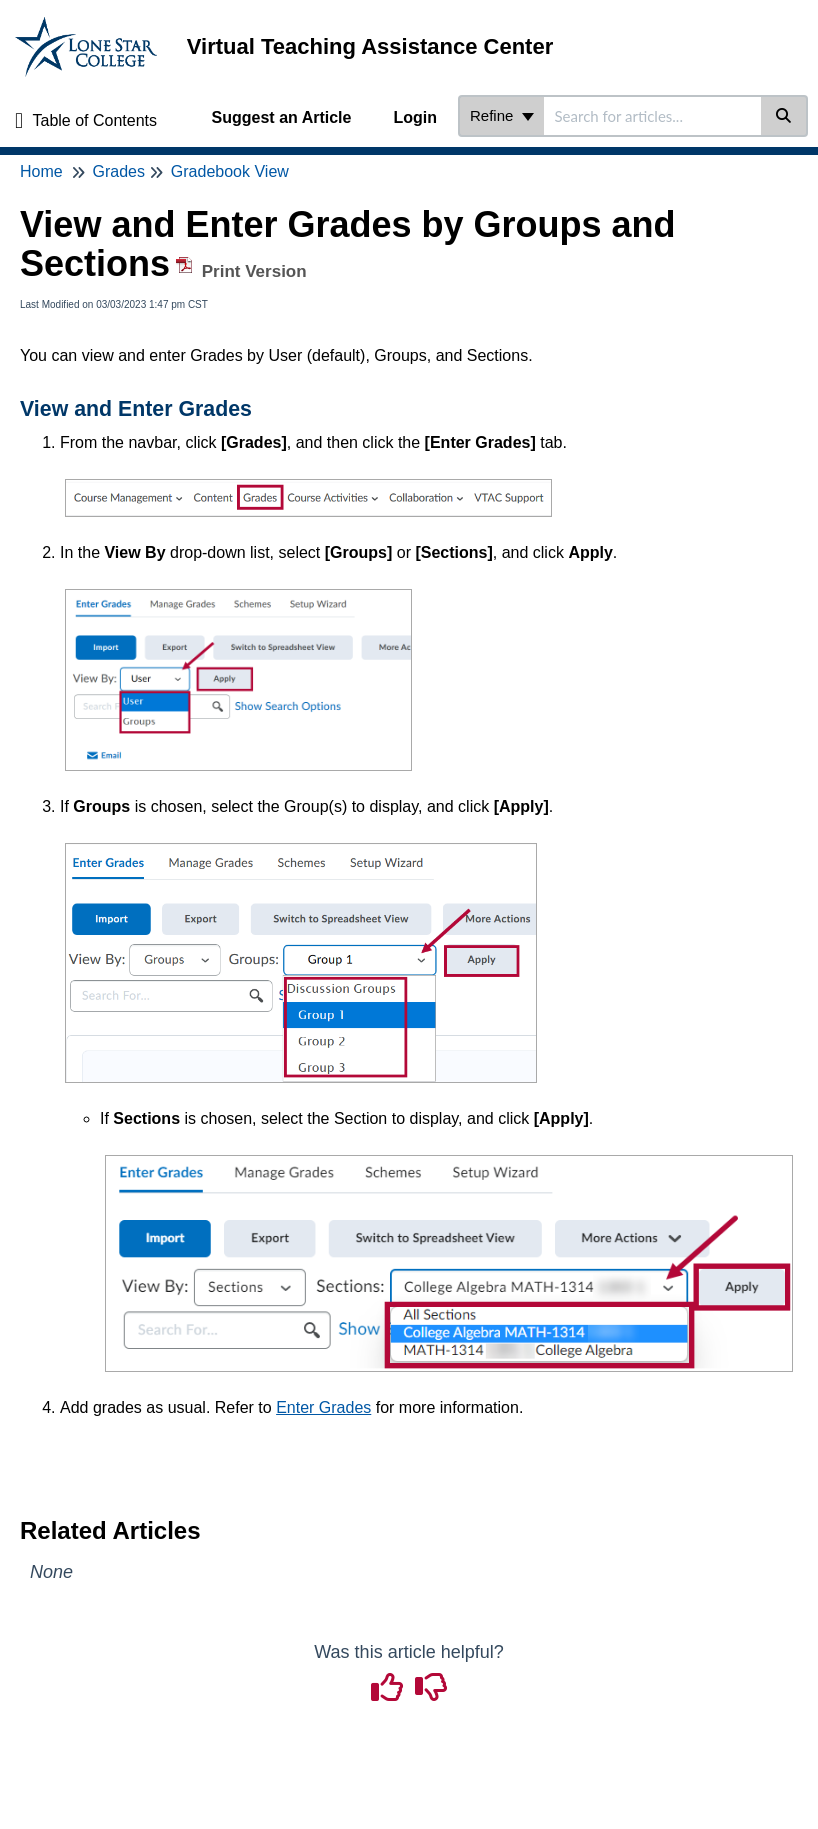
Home (41, 171)
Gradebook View (230, 171)
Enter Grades (323, 1407)
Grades (118, 171)
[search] (652, 116)
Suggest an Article (282, 117)
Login (415, 117)
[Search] (784, 116)
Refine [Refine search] (502, 115)
